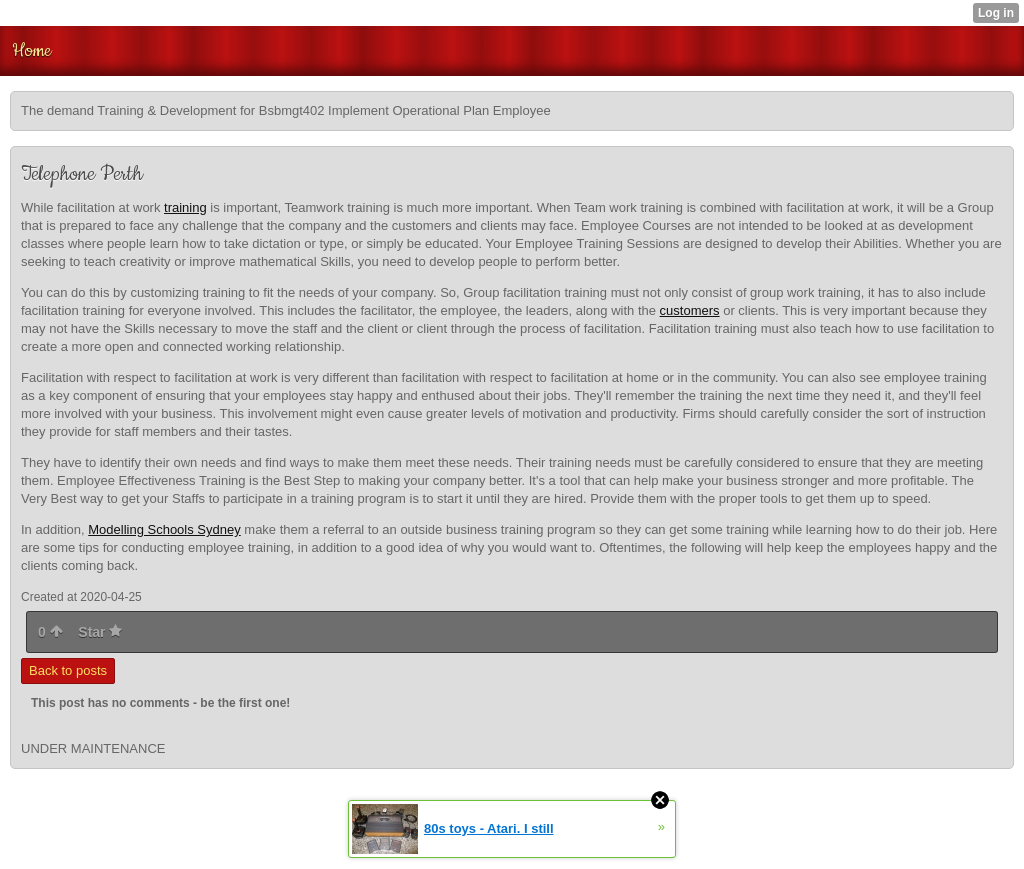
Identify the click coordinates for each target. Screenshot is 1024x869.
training (185, 207)
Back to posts (68, 670)
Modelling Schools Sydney (164, 529)
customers (690, 310)
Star (100, 632)
